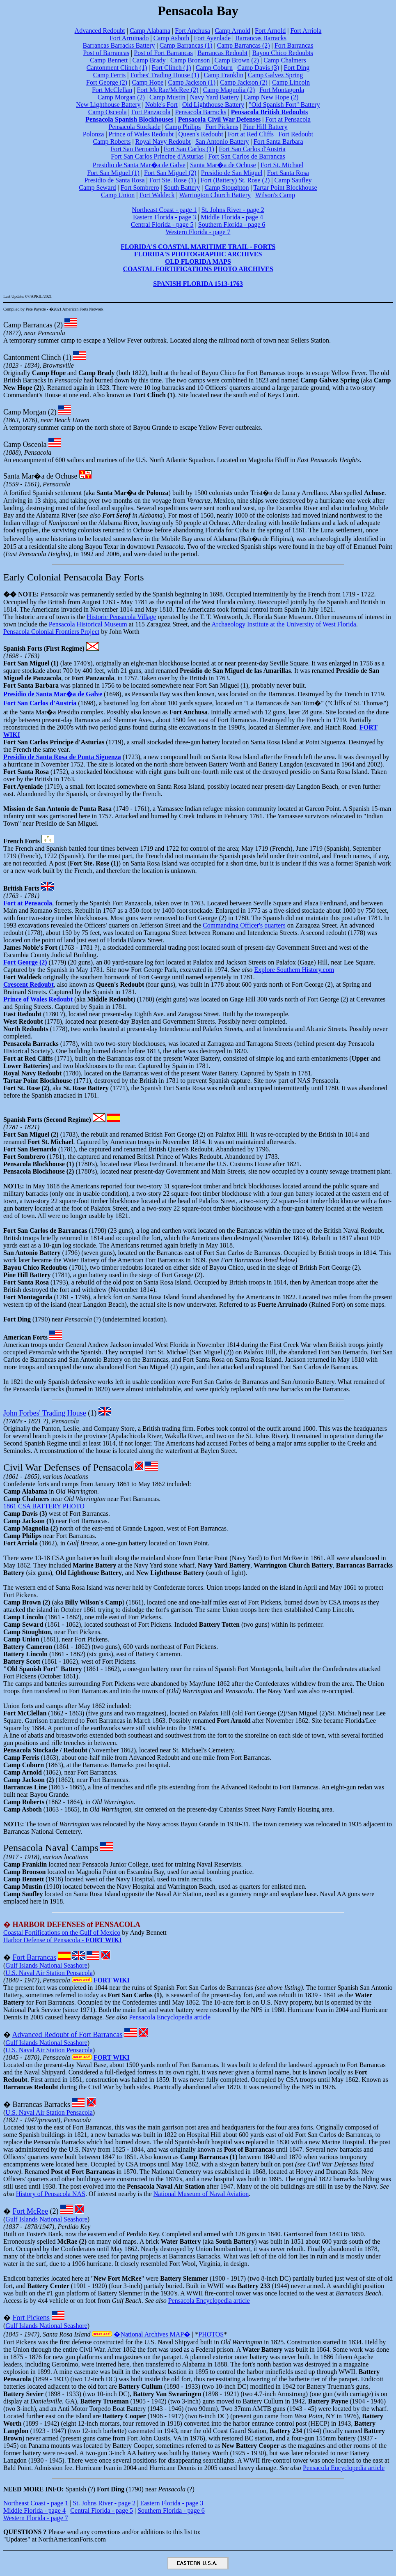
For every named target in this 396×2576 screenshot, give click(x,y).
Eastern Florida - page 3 (164, 217)
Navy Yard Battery (214, 97)
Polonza (93, 134)
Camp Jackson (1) (191, 82)
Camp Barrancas (27, 325)
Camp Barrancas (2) (243, 45)
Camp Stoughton (226, 187)
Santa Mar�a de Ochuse (223, 164)
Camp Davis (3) (258, 67)
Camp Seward (97, 187)
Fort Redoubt (295, 134)
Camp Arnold (232, 30)
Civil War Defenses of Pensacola (68, 1467)
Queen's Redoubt (201, 134)
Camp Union (118, 194)
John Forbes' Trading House (44, 1413)
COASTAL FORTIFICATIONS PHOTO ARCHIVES (198, 268)
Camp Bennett (109, 60)
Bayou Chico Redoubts (282, 52)
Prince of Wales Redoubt (141, 134)
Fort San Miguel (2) (170, 172)
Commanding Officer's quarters (244, 925)
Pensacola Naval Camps (50, 1847)
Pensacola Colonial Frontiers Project (51, 631)
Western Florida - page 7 (198, 231)
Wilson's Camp (275, 194)
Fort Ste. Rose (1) (172, 180)
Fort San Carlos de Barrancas (246, 156)
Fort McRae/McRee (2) (167, 89)
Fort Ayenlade (212, 38)
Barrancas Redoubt (222, 52)
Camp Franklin (223, 74)
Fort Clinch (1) (171, 67)
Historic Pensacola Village (121, 616)
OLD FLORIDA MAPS (198, 261)
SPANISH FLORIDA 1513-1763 (198, 283)
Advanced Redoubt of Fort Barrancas (67, 2034)
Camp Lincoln (291, 82)
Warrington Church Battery (215, 194)
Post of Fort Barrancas (163, 52)
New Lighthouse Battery (108, 104)
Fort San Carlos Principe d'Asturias (157, 156)
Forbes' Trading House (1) (164, 74)
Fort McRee (30, 2211)
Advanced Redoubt (100, 30)
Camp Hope (147, 82)
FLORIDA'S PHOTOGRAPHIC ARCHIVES (198, 254)
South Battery (182, 187)
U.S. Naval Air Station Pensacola (48, 1972)
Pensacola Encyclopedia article (170, 2017)
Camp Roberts (111, 141)
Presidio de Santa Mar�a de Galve (139, 164)
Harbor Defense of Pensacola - (62, 1939)
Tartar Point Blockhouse (285, 187)
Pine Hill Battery (265, 126)
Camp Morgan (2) (121, 97)
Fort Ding (297, 67)
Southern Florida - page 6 (232, 224)
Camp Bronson (190, 60)
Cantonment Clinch (32, 357)
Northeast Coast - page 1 (164, 209)
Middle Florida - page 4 (232, 217)
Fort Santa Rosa (288, 172)
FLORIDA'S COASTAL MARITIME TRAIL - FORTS (198, 246)
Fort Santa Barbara (278, 141)
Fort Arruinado (129, 38)
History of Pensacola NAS (50, 2193)
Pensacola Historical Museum (88, 624)
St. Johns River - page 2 (232, 209)
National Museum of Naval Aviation (201, 2193)
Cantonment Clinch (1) (117, 67)
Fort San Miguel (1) (113, 172)
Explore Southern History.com (294, 969)
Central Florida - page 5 (162, 224)
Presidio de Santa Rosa (115, 180)
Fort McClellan (112, 89)
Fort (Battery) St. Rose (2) (235, 180)
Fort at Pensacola (288, 119)
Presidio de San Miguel (232, 172)
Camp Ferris (109, 74)
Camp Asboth (171, 38)
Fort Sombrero (140, 187)
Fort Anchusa (192, 30)
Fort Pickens (221, 126)
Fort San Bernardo (134, 148)
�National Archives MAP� (152, 2334)
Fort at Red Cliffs (251, 134)
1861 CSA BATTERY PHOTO (44, 1506)
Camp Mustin (167, 97)
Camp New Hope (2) (271, 97)
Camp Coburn (214, 67)
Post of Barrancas (106, 52)
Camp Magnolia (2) (229, 89)
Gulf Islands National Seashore (46, 1965)
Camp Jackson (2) (244, 82)
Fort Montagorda (281, 89)
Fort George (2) (106, 82)
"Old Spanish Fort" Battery (284, 104)
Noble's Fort (161, 104)
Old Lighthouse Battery (213, 104)
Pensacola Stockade (135, 126)
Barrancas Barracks (260, 38)
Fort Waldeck (157, 194)
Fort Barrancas (294, 45)
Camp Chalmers (284, 60)
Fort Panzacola (151, 111)
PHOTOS (211, 2334)
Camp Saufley (292, 180)
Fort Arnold (270, 30)
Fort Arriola (305, 30)
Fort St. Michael (282, 164)
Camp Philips (183, 126)
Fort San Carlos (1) (189, 148)
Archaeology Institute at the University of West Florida (283, 624)
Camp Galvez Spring (275, 74)
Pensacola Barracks (201, 111)
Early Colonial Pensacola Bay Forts (73, 577)
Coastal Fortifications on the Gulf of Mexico (61, 1932)
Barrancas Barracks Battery (119, 45)
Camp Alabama (150, 30)
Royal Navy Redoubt (163, 141)
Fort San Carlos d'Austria (252, 148)
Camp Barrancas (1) (186, 45)
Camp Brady (148, 60)
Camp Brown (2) (237, 60)
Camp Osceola (107, 111)
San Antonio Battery (222, 141)
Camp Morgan (24, 412)
